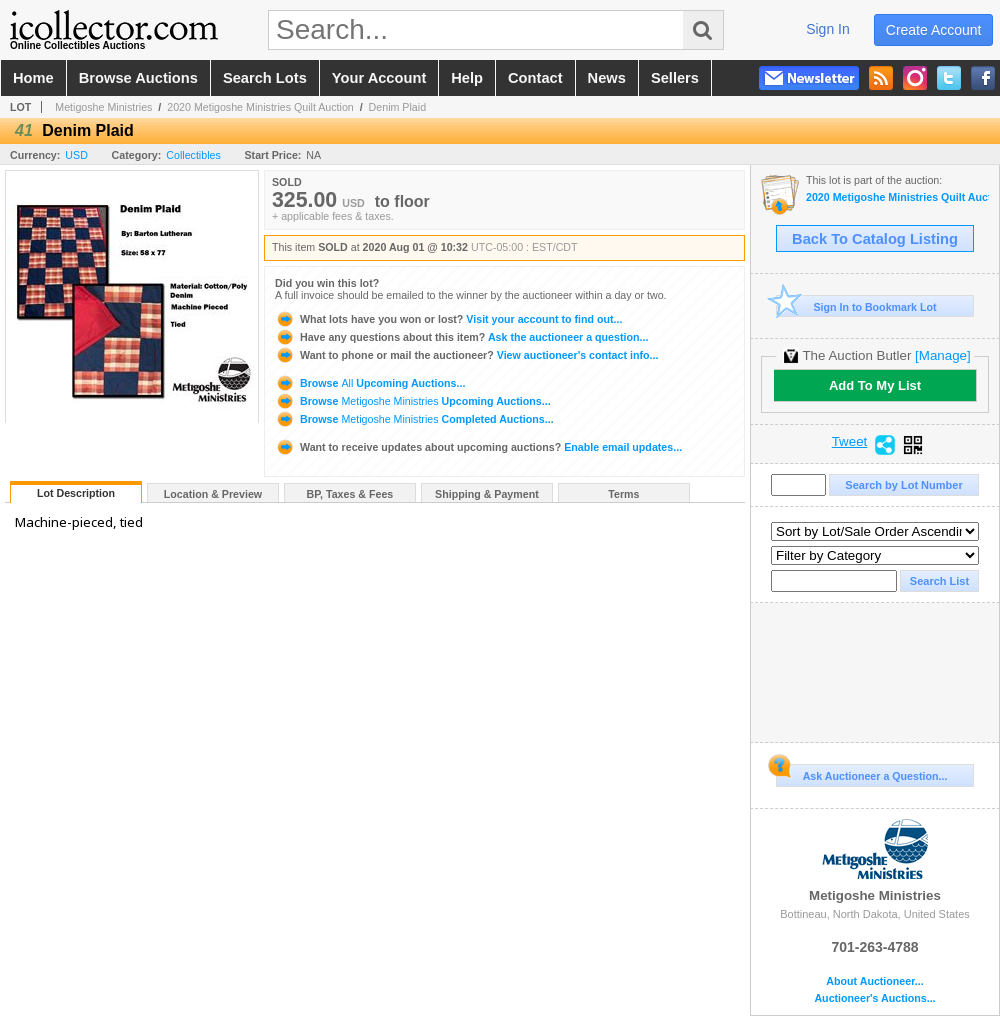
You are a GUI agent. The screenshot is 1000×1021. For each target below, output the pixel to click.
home (33, 78)
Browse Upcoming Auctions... (370, 383)
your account (379, 78)
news (607, 78)
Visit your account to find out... (448, 319)
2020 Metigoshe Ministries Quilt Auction (260, 107)
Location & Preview (213, 494)
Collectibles (193, 155)
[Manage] (942, 355)
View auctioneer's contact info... (466, 355)
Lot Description (76, 493)
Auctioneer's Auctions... (874, 998)
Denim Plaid (397, 107)
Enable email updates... (478, 447)
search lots (265, 78)
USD (76, 155)
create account (934, 30)
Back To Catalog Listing (875, 239)
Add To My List (875, 385)
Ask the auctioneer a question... (461, 337)
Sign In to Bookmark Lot (856, 306)
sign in (828, 29)
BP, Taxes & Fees (350, 494)
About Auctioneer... (874, 981)
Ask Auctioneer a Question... (861, 773)
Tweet (850, 442)
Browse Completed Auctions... (414, 419)
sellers (675, 78)
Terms (623, 494)
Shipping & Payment (487, 494)
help (467, 78)
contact (535, 78)
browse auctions (138, 78)
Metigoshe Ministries (103, 107)
